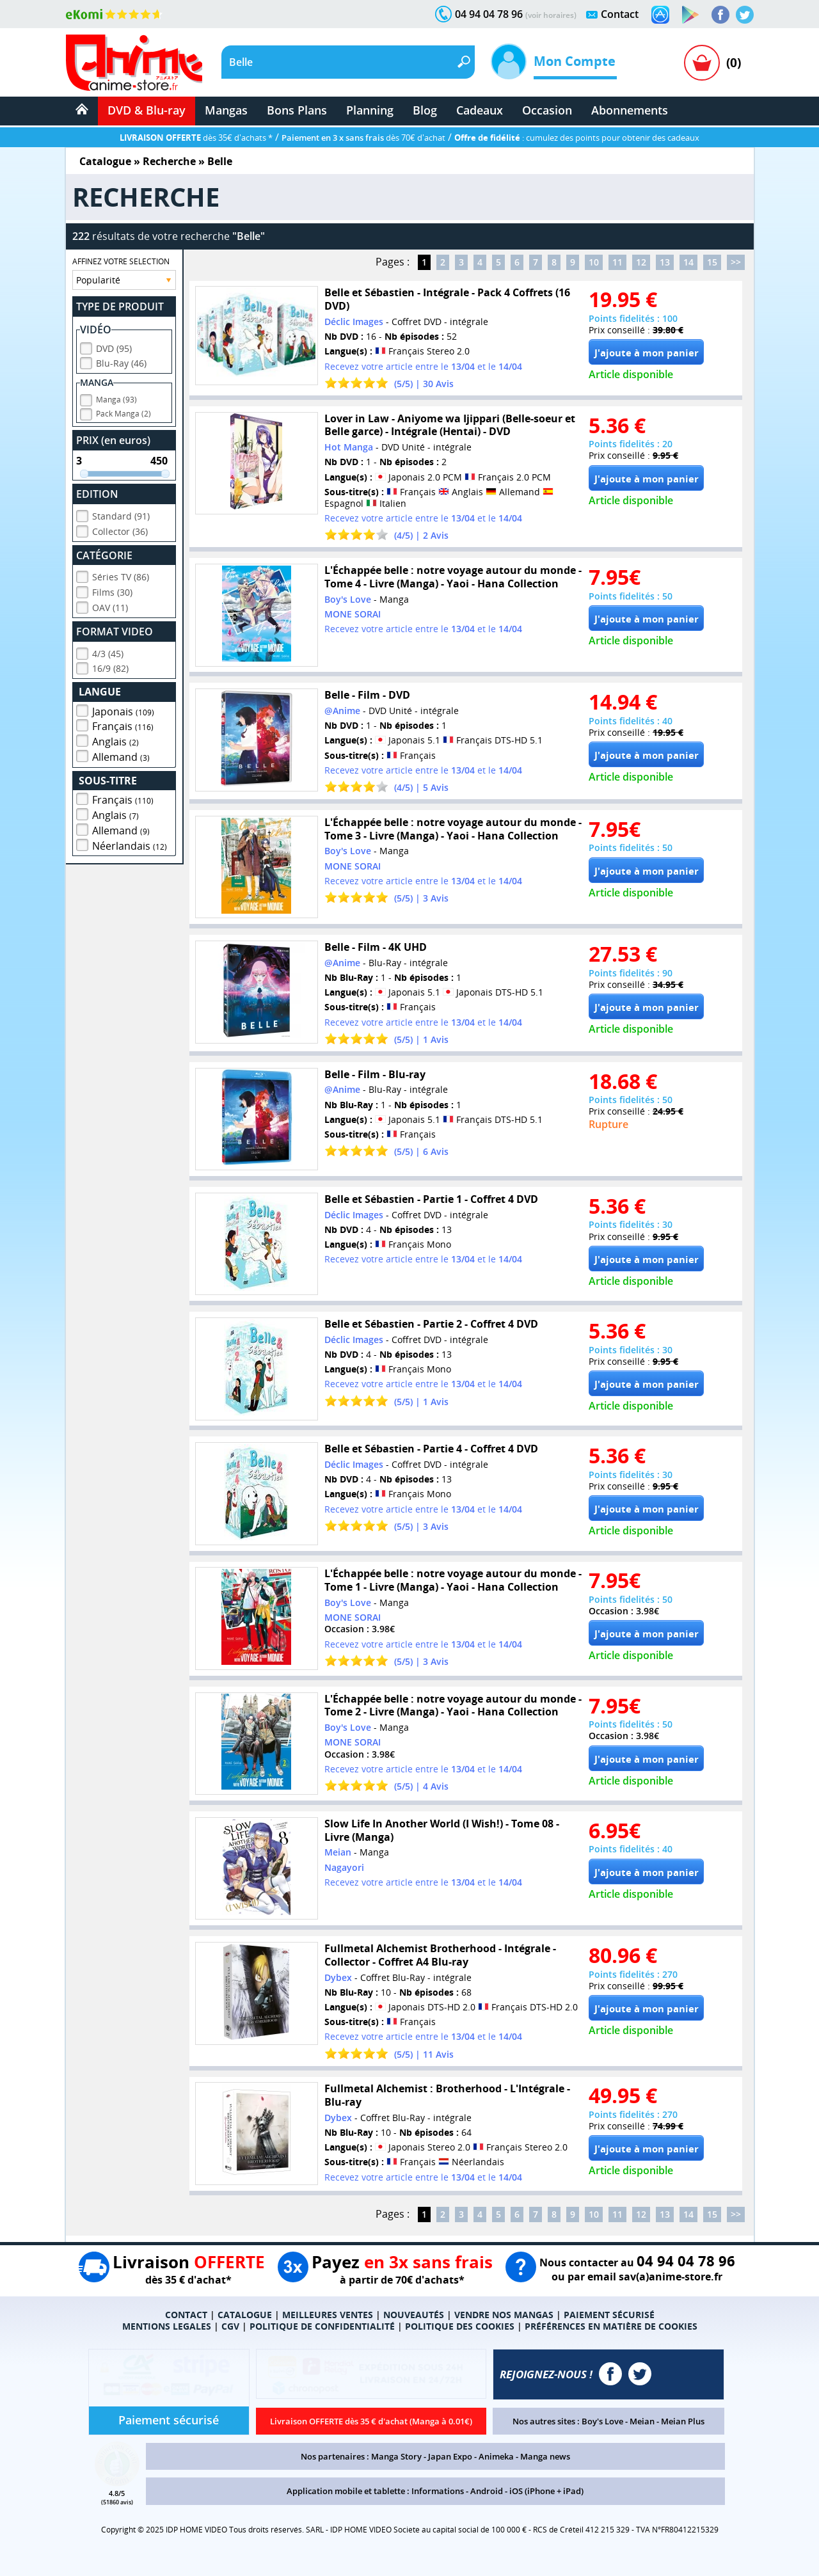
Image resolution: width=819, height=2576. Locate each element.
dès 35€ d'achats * (196, 137)
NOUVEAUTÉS (413, 2315)
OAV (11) (110, 607)
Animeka (496, 2456)
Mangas (226, 110)
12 (641, 262)
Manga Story (396, 2456)
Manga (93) (116, 399)
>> (736, 262)
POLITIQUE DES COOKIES (459, 2326)
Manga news (545, 2456)
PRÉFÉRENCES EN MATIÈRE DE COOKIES (611, 2326)
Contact (620, 14)
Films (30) (112, 592)
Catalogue (105, 161)
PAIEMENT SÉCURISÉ (609, 2315)
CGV (230, 2326)
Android (486, 2491)
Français (123, 726)
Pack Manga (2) (123, 413)
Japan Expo (450, 2456)
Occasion (547, 110)
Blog (425, 110)
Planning (370, 110)
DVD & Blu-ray (146, 110)
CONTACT (186, 2315)
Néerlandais (129, 846)
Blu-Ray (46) (121, 363)
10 (594, 262)
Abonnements (629, 110)
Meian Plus (682, 2421)
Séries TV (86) (120, 577)
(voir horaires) (550, 15)
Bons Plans (297, 110)
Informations (437, 2491)
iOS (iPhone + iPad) (546, 2491)
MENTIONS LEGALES (166, 2326)
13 (665, 262)
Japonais (123, 711)
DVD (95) (114, 348)
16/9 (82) (110, 668)
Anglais (115, 742)
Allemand (121, 757)
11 (617, 262)
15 (712, 262)
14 (688, 262)
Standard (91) (121, 516)
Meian (642, 2421)
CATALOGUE (245, 2315)
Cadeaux (479, 110)
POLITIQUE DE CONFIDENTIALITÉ (322, 2326)
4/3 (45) (107, 654)
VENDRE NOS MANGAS (503, 2315)
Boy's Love (602, 2421)
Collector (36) (120, 531)
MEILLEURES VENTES (327, 2315)
